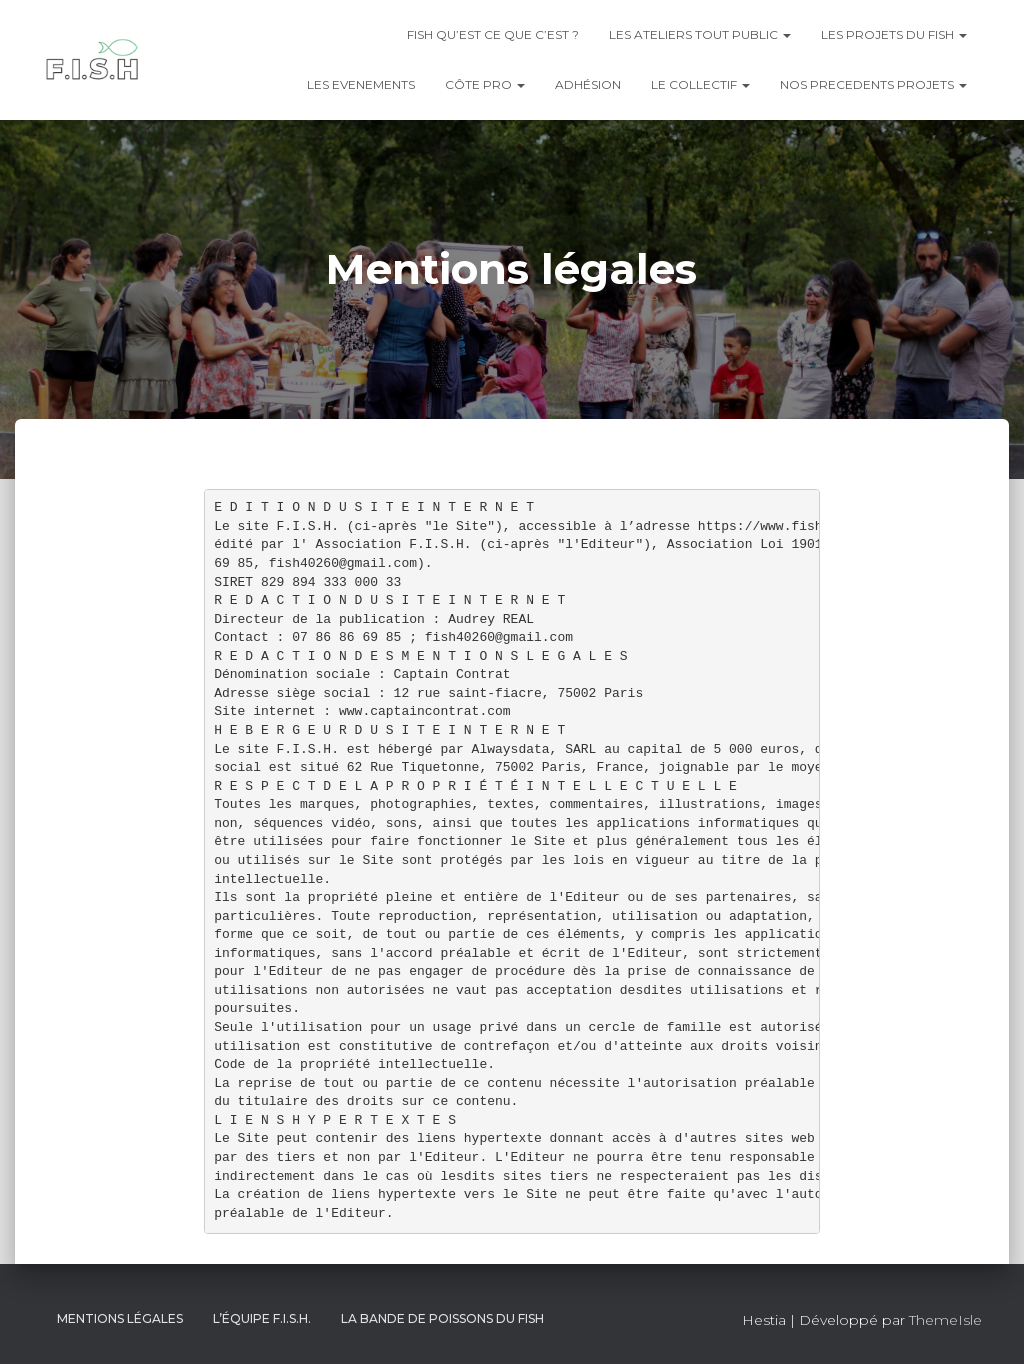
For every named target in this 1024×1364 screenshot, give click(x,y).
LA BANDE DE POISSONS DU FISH (442, 1318)
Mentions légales (120, 1318)
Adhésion (588, 84)
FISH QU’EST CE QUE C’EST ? (493, 34)
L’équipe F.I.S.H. (262, 1318)
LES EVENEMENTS (361, 84)
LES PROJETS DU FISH (894, 34)
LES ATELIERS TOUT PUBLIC (700, 34)
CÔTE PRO (485, 84)
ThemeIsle (945, 1320)
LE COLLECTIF (700, 84)
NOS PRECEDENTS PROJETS (873, 84)
